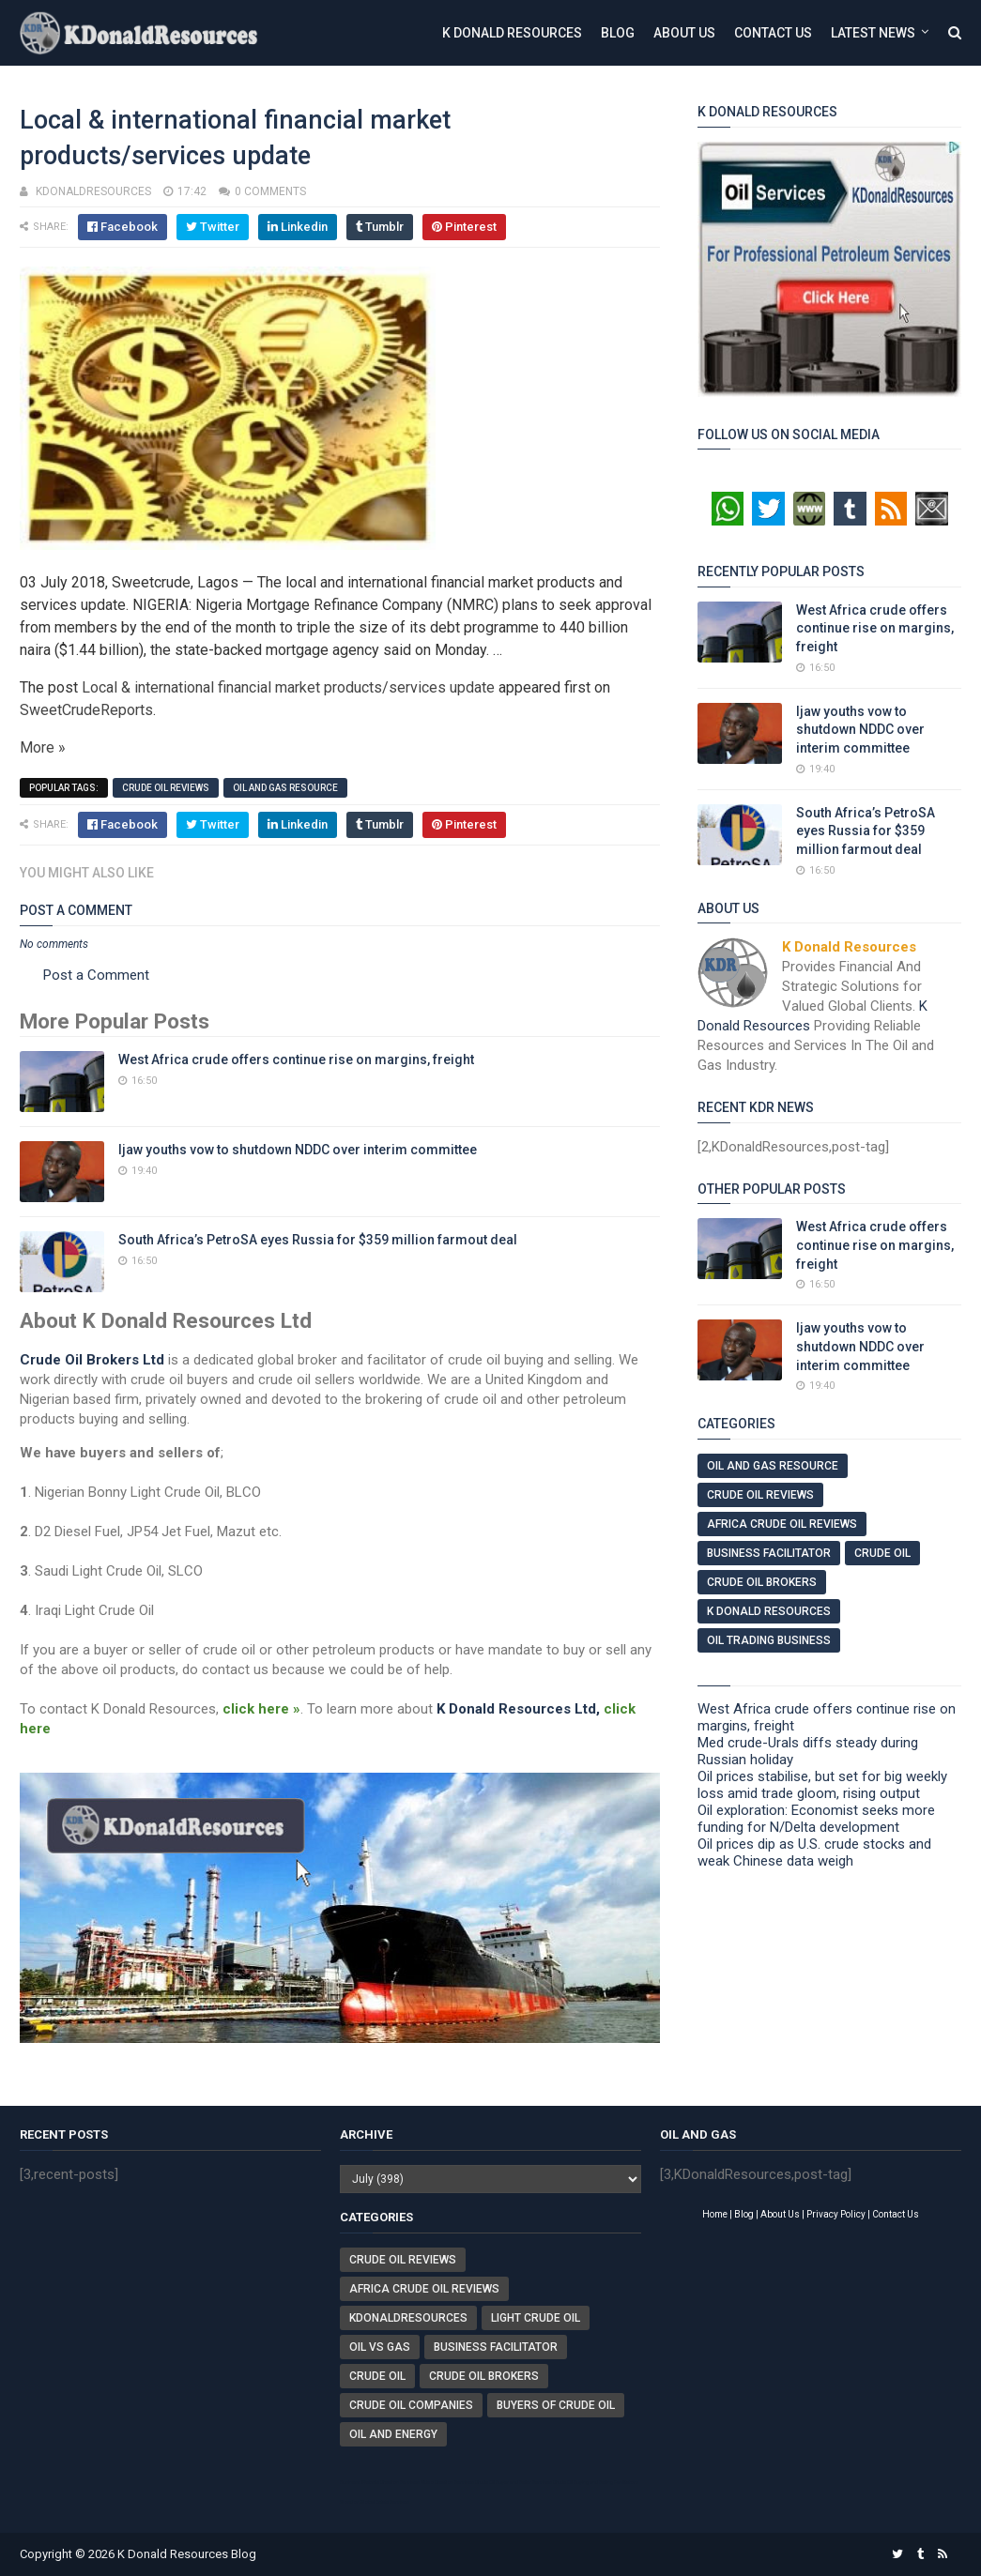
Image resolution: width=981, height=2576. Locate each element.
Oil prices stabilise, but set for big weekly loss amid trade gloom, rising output (822, 1785)
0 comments (270, 191)
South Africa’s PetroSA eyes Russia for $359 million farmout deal (317, 1239)
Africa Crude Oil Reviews (782, 1524)
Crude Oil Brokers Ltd (92, 1359)
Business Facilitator (769, 1553)
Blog (618, 32)
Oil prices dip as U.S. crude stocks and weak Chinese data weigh (814, 1852)
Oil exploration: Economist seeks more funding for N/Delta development (816, 1819)
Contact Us (773, 32)
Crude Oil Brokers (762, 1582)
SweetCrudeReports (86, 710)
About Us (684, 32)
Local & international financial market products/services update (288, 687)
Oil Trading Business (769, 1640)
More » (43, 747)
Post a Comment (96, 975)
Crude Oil (882, 1553)
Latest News (873, 32)
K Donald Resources (512, 32)
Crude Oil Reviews (165, 788)
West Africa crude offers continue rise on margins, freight (296, 1059)
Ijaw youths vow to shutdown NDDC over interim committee (297, 1149)
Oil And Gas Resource (285, 788)
